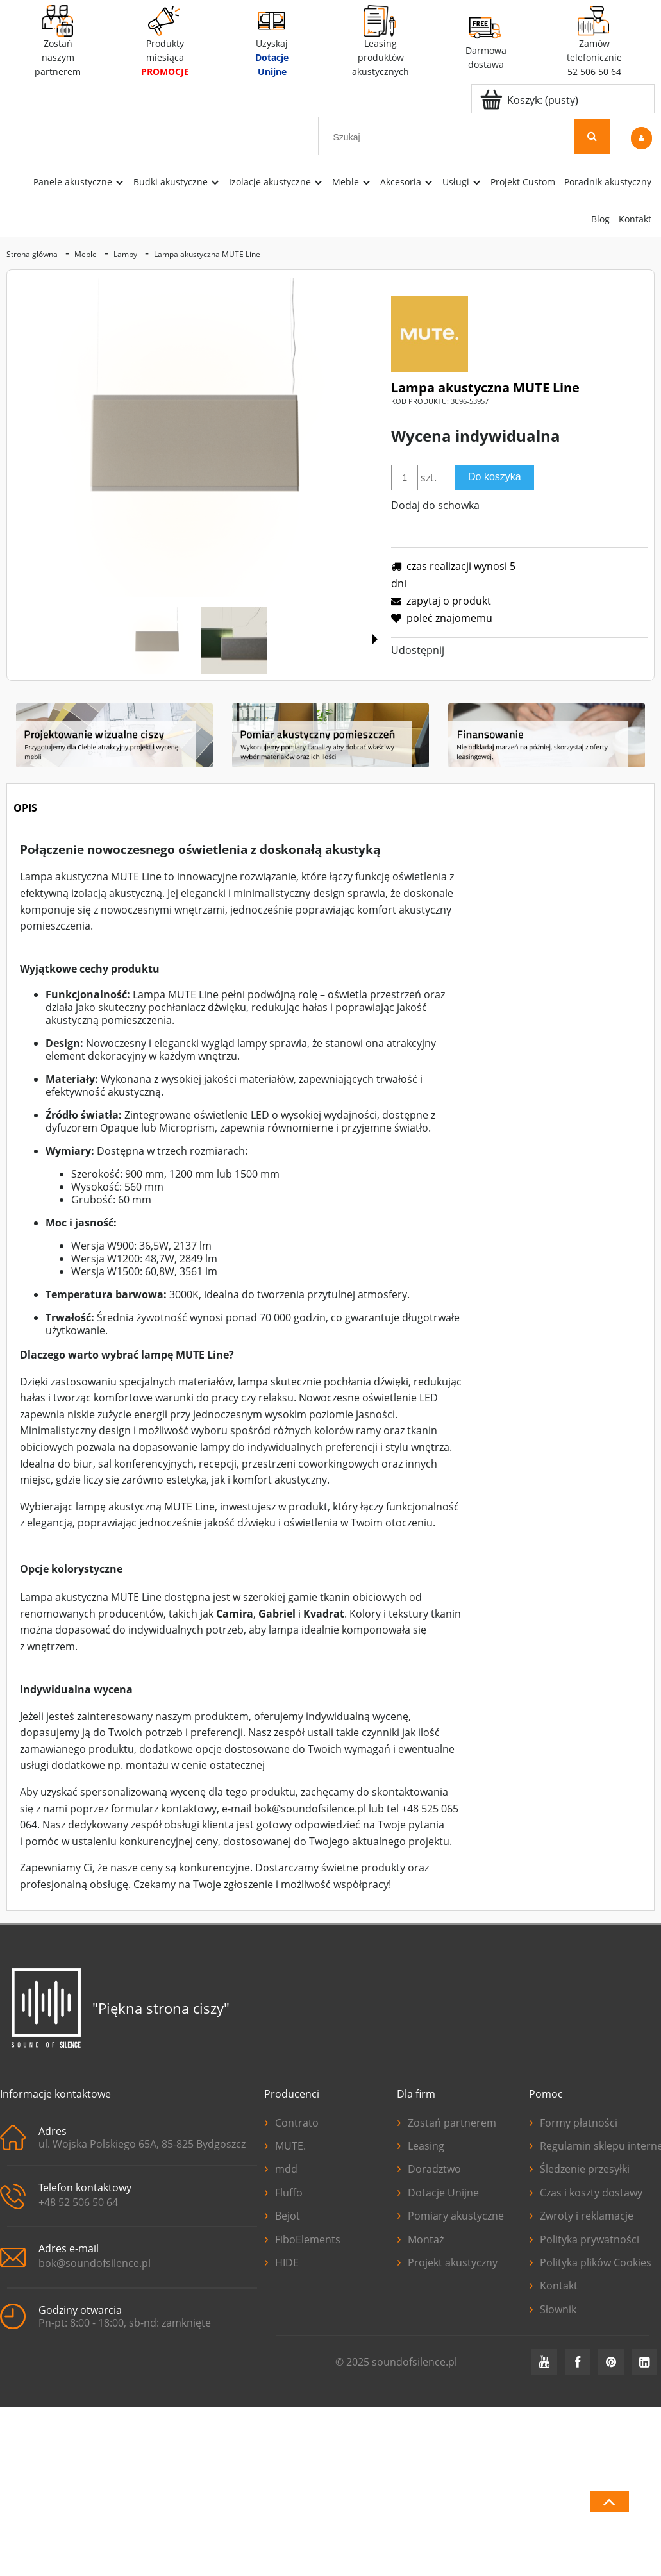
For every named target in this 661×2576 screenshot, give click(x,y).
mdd (280, 2168)
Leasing (420, 2145)
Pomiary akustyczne (450, 2214)
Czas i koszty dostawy (585, 2191)
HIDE (281, 2261)
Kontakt (553, 2284)
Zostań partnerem (446, 2121)
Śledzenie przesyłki (579, 2168)
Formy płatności (573, 2121)
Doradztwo (429, 2168)
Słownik (552, 2308)
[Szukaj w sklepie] (449, 137)
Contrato (291, 2121)
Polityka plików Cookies (590, 2261)
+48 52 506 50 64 (78, 2202)
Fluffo (283, 2191)
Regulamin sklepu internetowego (595, 2145)
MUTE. (285, 2145)
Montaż (420, 2238)
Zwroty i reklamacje (581, 2214)
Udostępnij (417, 650)
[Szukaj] (592, 136)
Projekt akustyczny (447, 2261)
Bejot (282, 2214)
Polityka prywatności (584, 2238)
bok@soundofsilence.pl (94, 2263)
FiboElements (302, 2238)
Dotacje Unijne (438, 2191)
